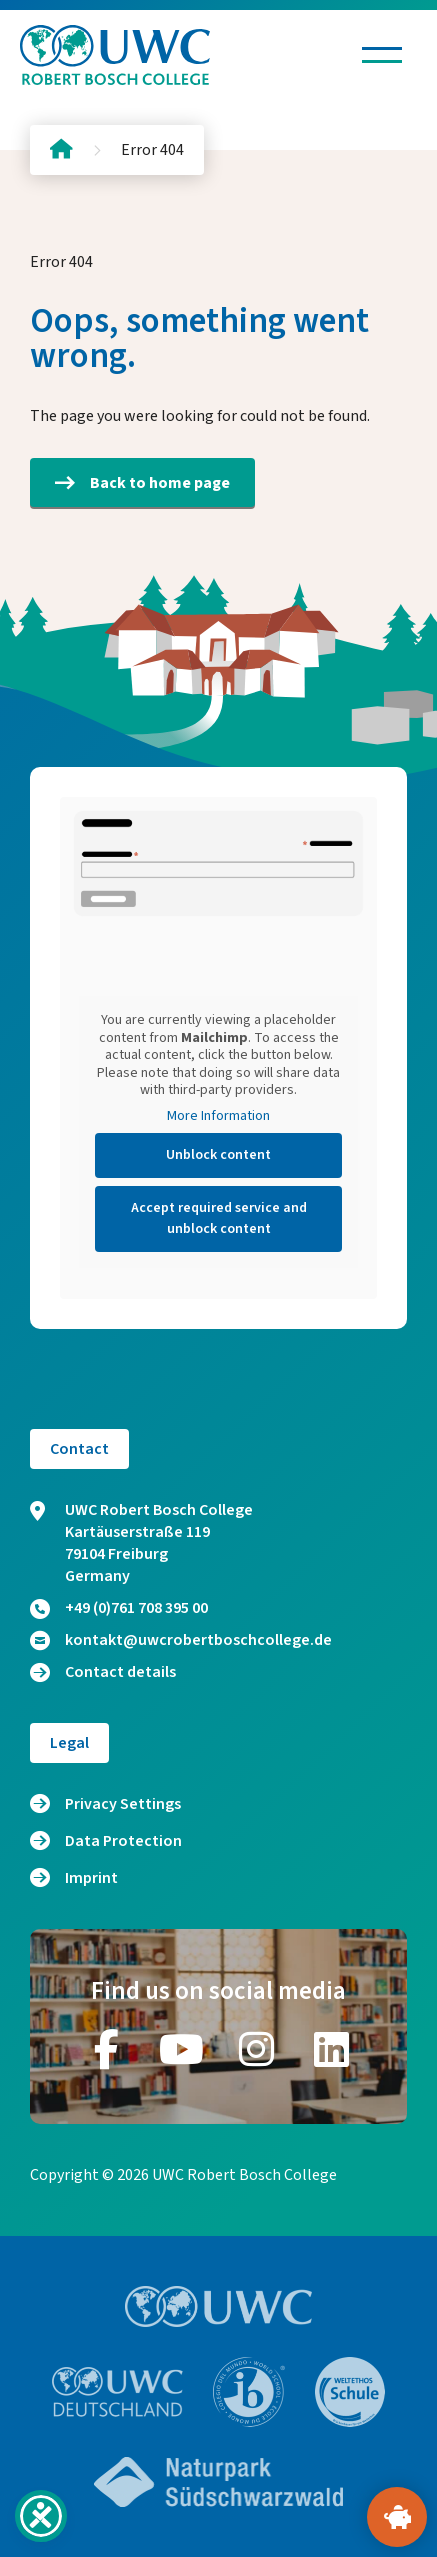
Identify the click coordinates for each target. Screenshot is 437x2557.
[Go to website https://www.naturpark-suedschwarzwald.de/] (219, 2482)
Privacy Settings (123, 1804)
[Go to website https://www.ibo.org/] (249, 2392)
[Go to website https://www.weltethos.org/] (350, 2392)
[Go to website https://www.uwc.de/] (117, 2392)
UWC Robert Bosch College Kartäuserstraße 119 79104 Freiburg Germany (141, 1543)
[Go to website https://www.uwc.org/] (218, 2306)
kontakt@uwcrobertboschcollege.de (181, 1640)
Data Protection (123, 1841)
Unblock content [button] (218, 1155)
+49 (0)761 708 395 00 (119, 1608)
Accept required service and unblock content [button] (219, 1218)
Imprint (91, 1878)
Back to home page (142, 483)
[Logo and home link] (115, 55)
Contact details (103, 1672)
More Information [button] (218, 1117)
